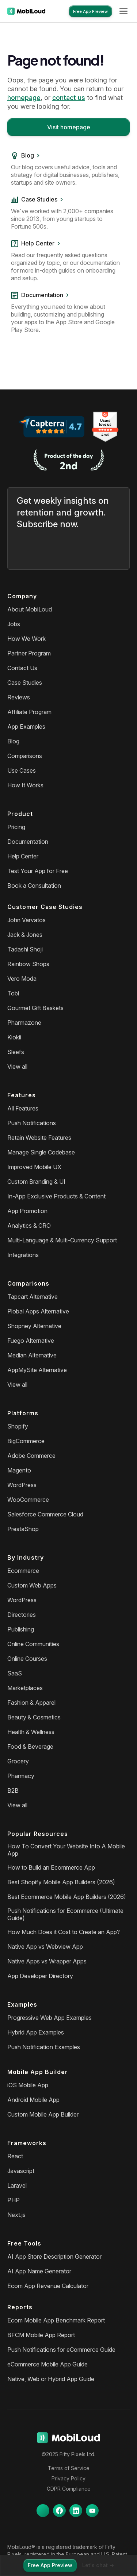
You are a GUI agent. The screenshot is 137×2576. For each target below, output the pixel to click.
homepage (24, 97)
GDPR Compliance (69, 2489)
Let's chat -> (98, 2565)
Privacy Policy (68, 2478)
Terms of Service (69, 2468)
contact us (68, 97)
